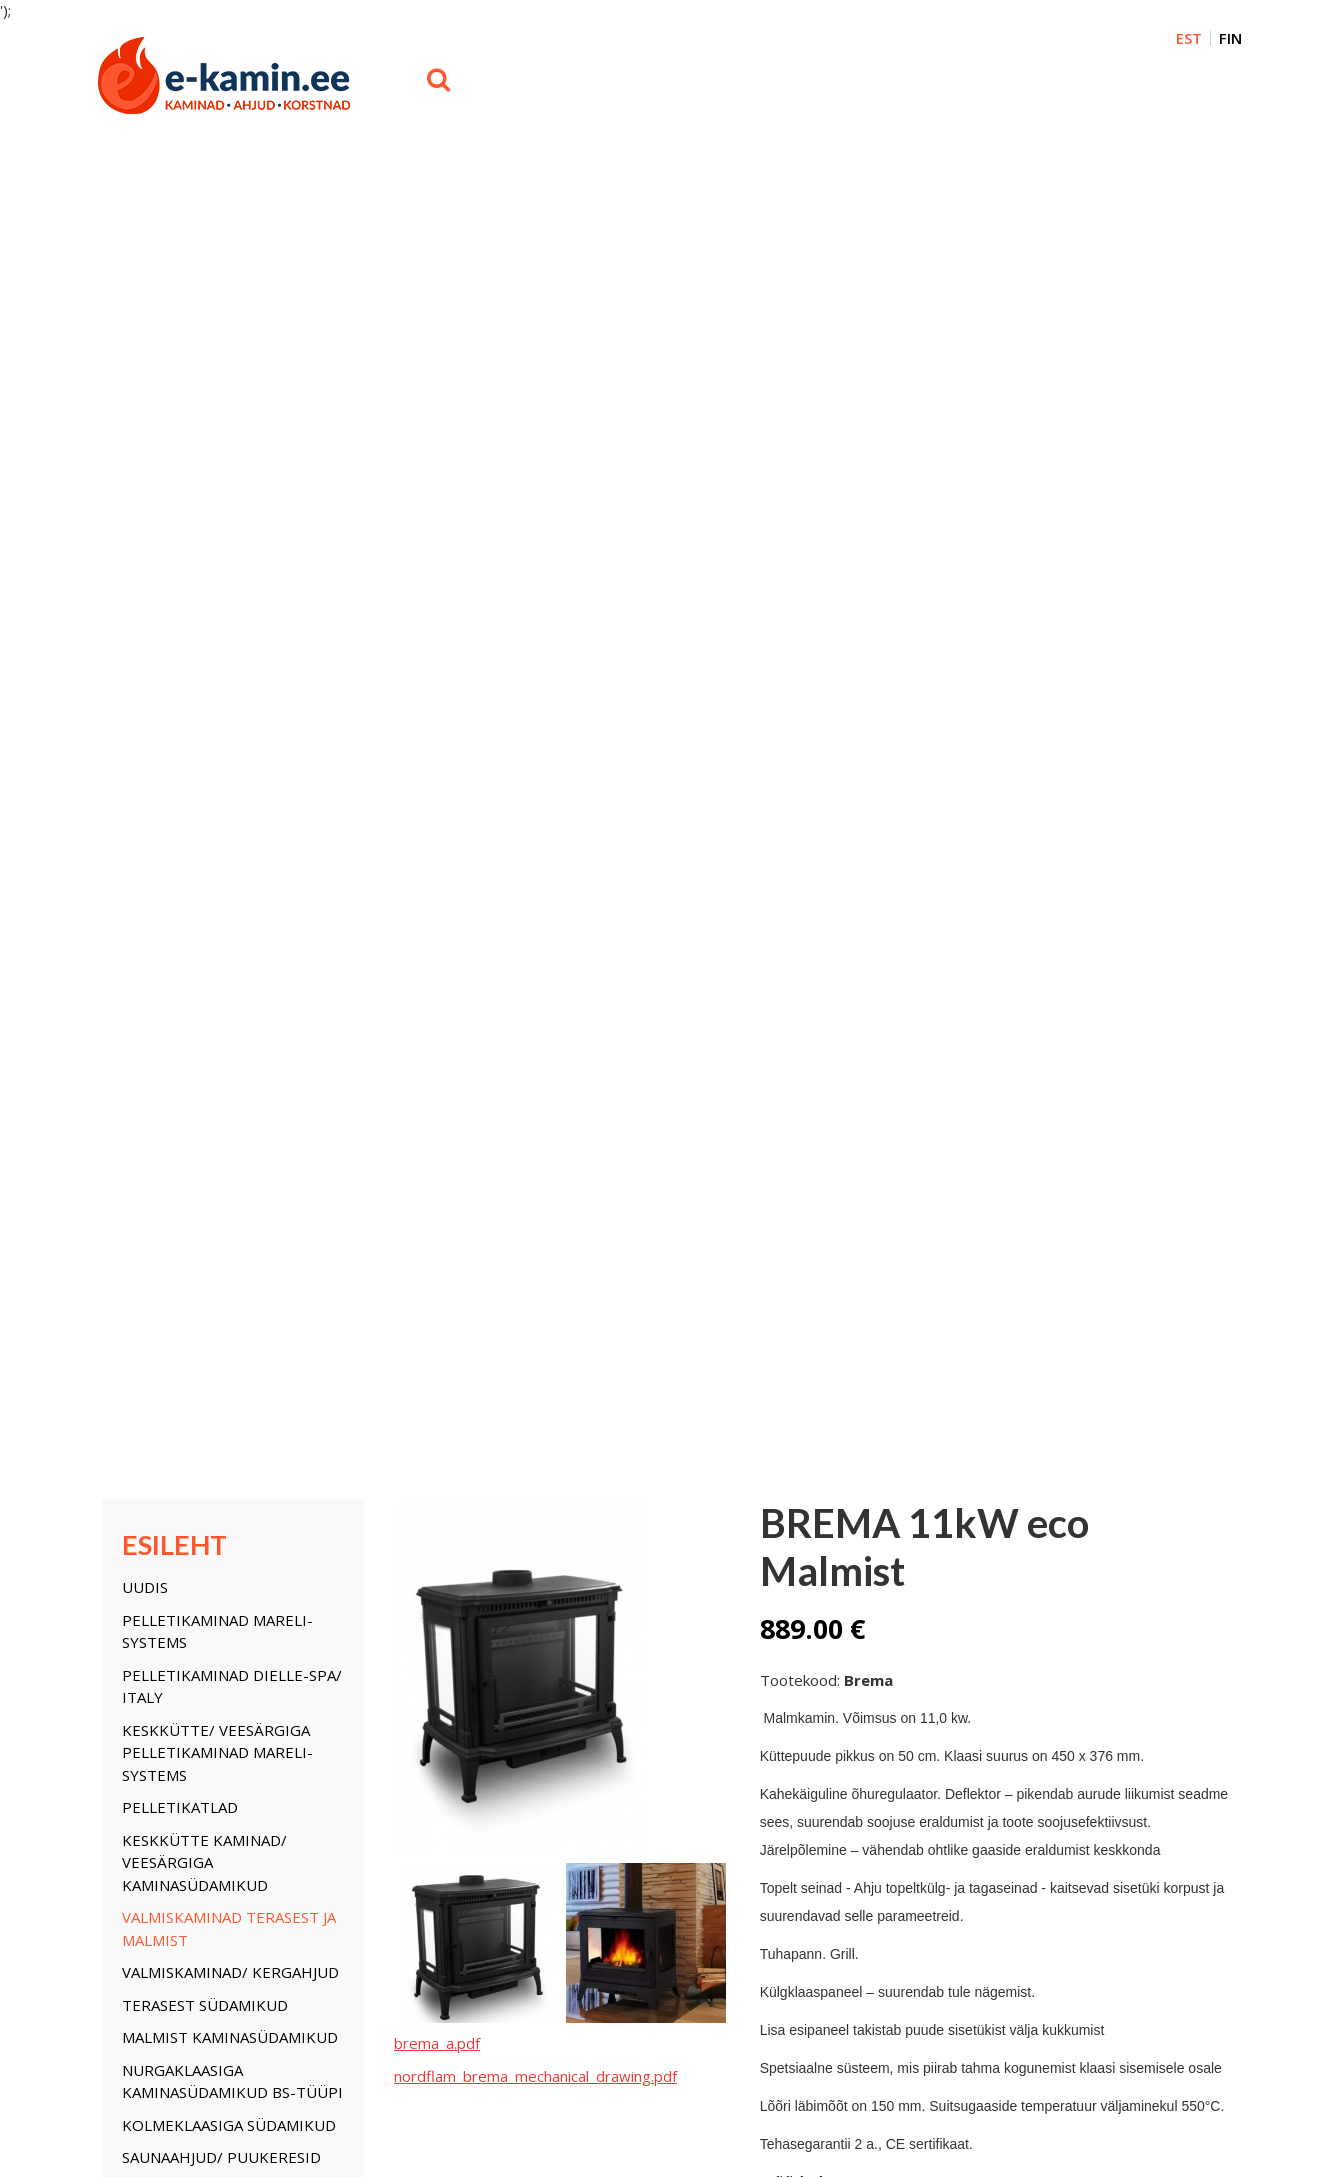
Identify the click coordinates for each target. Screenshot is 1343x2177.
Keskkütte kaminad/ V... (173, 1704)
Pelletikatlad (180, 486)
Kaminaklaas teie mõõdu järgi (222, 934)
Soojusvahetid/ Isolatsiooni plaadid (208, 1022)
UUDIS (145, 266)
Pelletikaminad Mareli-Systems (217, 309)
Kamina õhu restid (533, 1723)
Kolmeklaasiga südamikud (229, 803)
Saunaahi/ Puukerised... (368, 1760)
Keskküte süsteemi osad (221, 1066)
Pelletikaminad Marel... (170, 1630)
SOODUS (153, 1153)
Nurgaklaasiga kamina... (174, 1797)
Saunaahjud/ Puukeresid (221, 836)
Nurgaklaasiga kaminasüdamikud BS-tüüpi (232, 759)
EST (1189, 38)
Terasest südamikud (205, 683)
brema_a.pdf (437, 721)
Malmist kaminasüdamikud (230, 716)
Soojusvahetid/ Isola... (362, 1685)
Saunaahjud (515, 1760)
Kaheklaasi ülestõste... (546, 1685)
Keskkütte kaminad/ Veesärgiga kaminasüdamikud (204, 540)
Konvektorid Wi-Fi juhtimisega (197, 1109)
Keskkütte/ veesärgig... (171, 1667)
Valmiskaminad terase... (174, 1723)
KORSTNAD (162, 978)
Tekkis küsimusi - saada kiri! (920, 959)
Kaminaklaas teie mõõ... (367, 1648)
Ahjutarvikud (516, 1648)
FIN (1230, 38)
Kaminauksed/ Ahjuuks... (370, 1630)
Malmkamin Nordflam (543, 1667)
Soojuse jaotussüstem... (550, 1704)
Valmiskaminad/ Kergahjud (230, 651)
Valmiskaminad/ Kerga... (175, 1741)
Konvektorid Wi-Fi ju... (359, 1723)
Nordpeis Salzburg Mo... (550, 1630)
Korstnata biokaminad (545, 1611)
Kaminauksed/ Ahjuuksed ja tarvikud (231, 879)
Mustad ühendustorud (532, 1359)
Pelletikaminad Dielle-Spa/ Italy (232, 364)
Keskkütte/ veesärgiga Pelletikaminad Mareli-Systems (217, 430)
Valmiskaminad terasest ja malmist (229, 607)
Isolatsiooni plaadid (537, 1741)
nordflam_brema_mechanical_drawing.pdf (535, 754)
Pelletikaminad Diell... (166, 1648)
